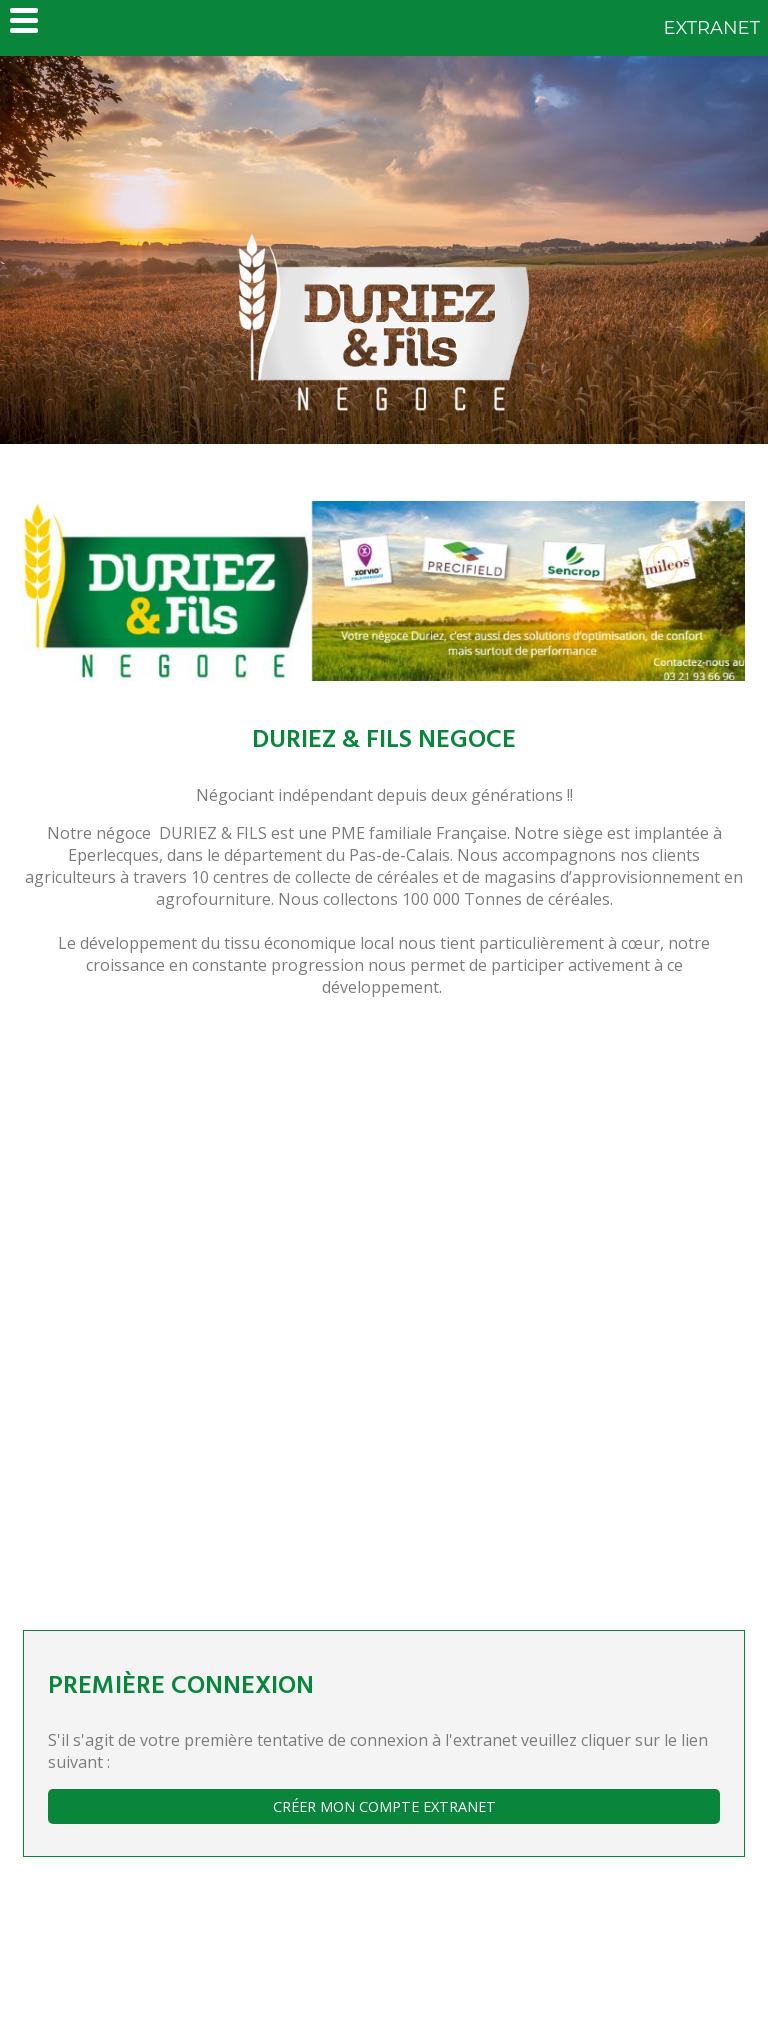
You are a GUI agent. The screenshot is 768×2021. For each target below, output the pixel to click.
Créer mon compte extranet (384, 1806)
